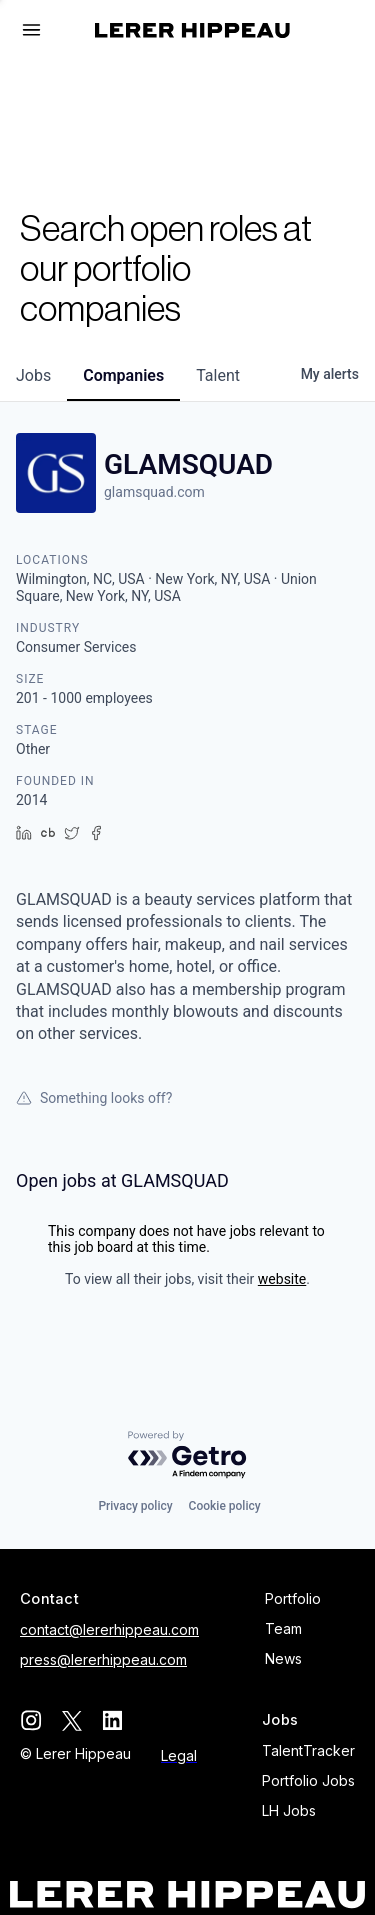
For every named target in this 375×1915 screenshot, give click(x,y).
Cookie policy (225, 1506)
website (282, 1279)
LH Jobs (289, 1810)
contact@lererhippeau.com (109, 1629)
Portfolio (293, 1598)
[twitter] (71, 1720)
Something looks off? (94, 1098)
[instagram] (30, 1720)
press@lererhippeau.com (103, 1659)
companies (123, 375)
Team (283, 1628)
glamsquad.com (154, 492)
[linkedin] (112, 1720)
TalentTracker (308, 1750)
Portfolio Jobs (308, 1780)
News (283, 1658)
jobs (33, 375)
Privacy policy (135, 1506)
